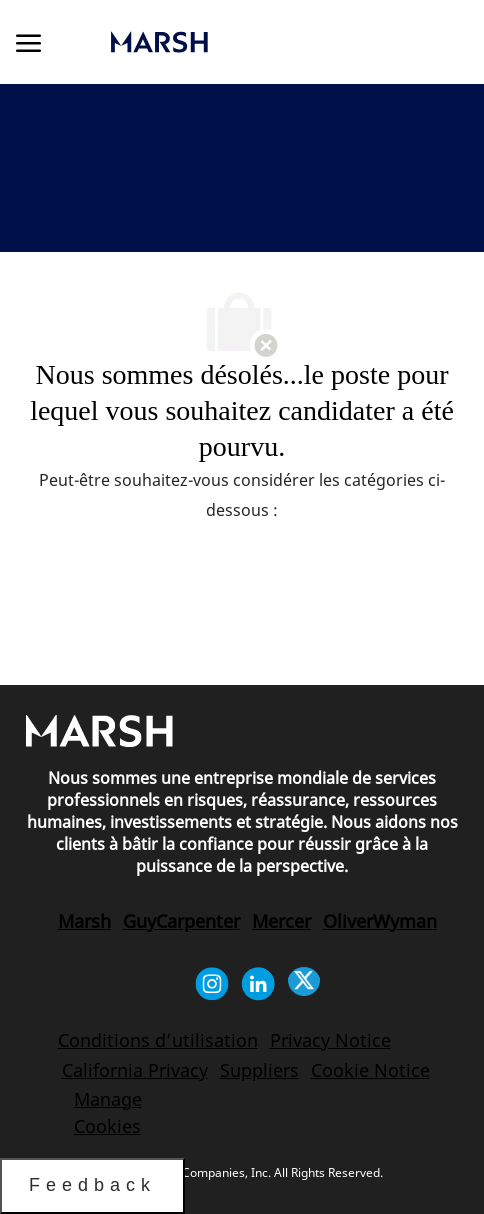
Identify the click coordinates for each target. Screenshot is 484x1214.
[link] (229, 42)
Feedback (92, 1185)
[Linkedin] (258, 984)
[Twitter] (304, 984)
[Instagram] (212, 984)
